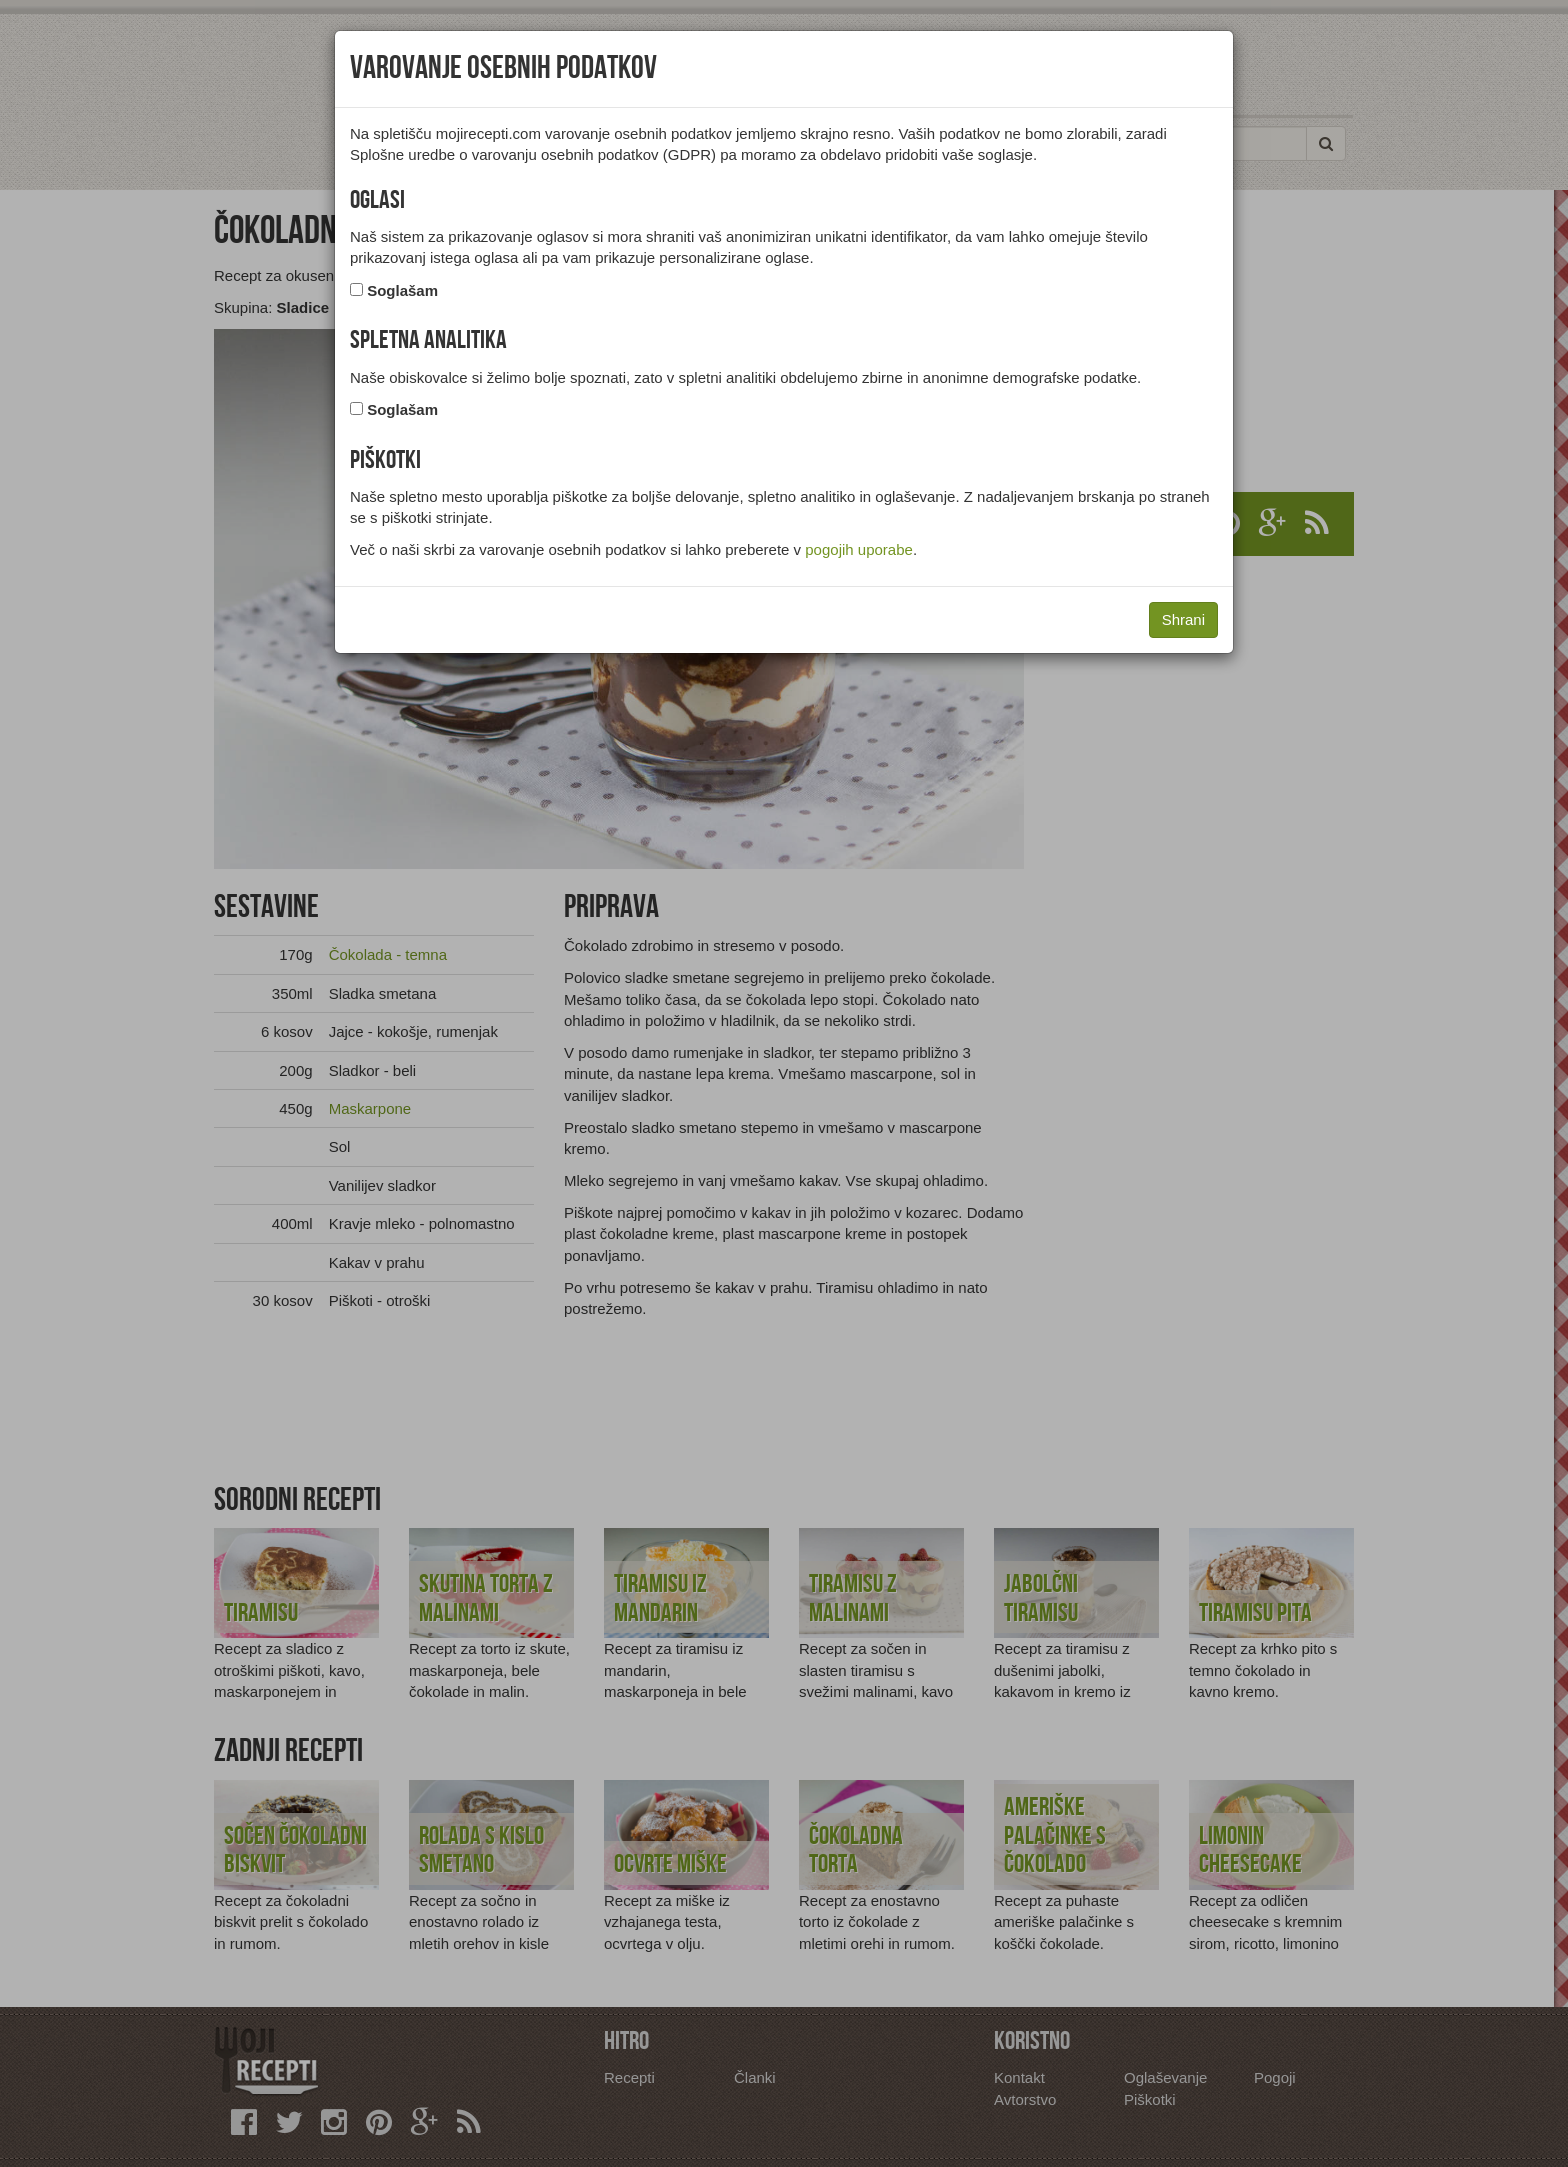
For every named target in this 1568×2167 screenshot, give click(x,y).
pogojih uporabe (859, 549)
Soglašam (402, 290)
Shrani (1183, 619)
